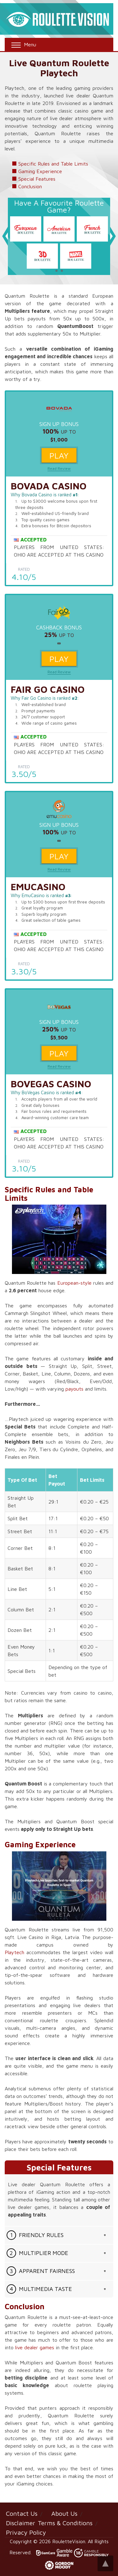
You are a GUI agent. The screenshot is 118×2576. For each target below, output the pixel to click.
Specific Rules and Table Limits (53, 163)
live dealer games (34, 2347)
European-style (74, 1283)
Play (59, 455)
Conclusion (30, 186)
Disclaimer (20, 2522)
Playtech (14, 1952)
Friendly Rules (41, 2235)
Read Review (59, 468)
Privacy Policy (26, 2532)
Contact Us (21, 2513)
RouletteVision (68, 2541)
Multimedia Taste (45, 2289)
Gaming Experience (40, 171)
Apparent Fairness (47, 2271)
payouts (74, 1389)
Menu (23, 45)
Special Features (36, 179)
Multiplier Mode (43, 2253)
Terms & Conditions (65, 2522)
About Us (64, 2513)
